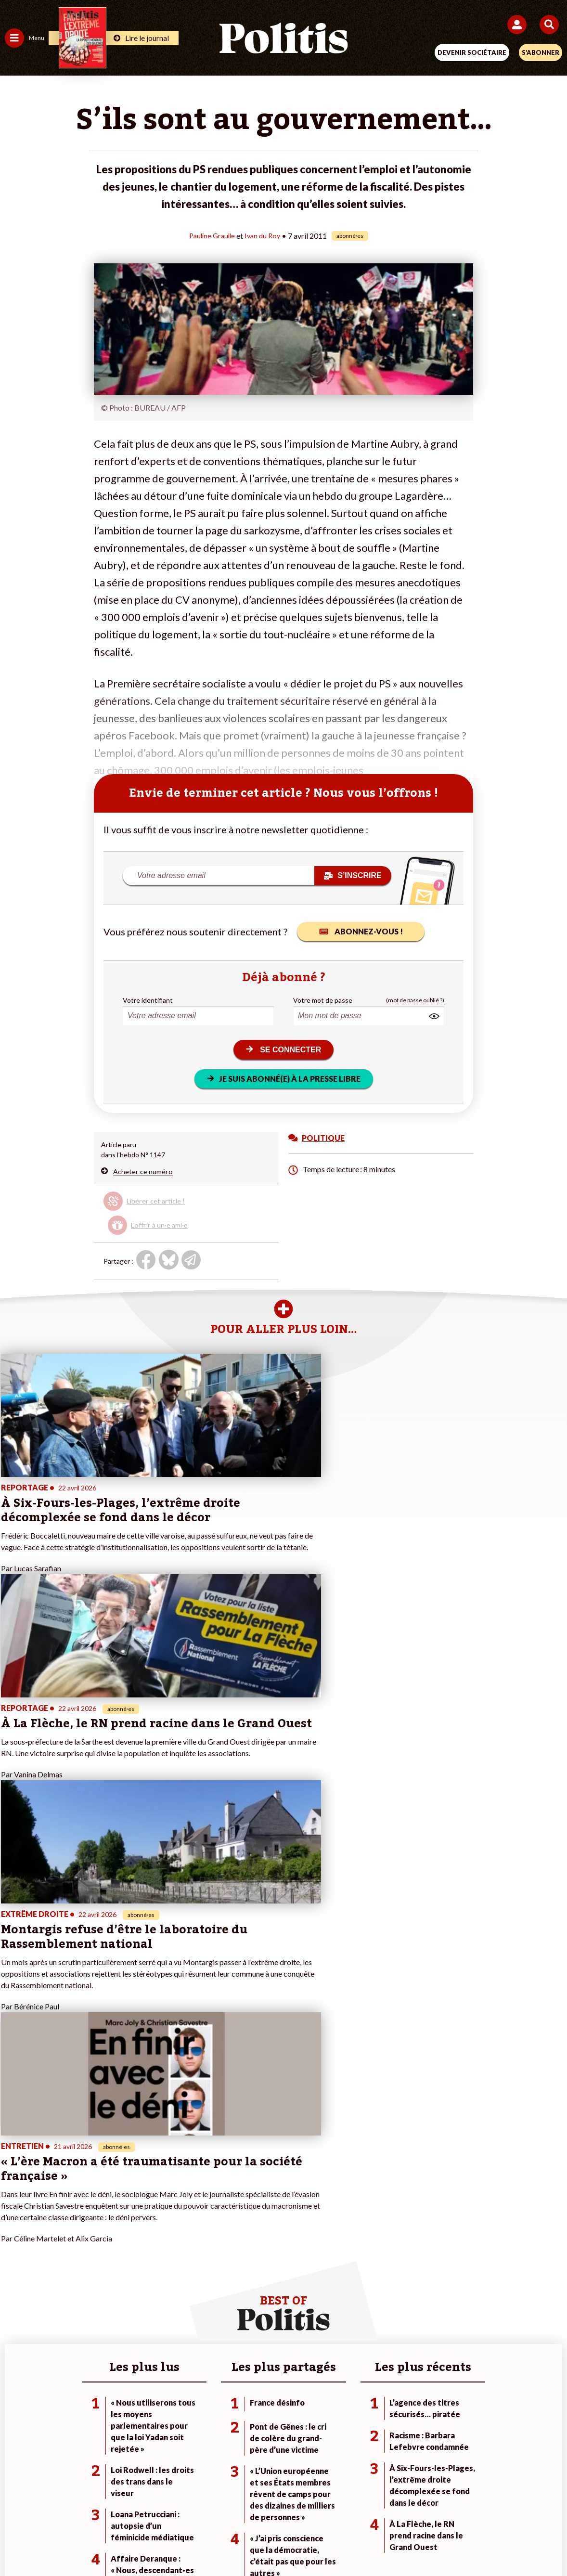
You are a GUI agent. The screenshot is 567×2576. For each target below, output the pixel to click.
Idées (13, 2240)
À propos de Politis (219, 2240)
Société (16, 2230)
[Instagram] (248, 2542)
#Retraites (393, 2230)
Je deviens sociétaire (222, 2209)
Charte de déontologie (216, 2508)
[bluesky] (188, 2542)
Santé (104, 2240)
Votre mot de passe (322, 1000)
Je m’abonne (209, 2219)
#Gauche (390, 2219)
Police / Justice (118, 2250)
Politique (18, 2209)
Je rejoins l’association (224, 2230)
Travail (105, 2209)
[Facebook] (157, 2542)
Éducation (110, 2230)
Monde (105, 2199)
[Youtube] (218, 2542)
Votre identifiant (148, 1000)
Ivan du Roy (264, 235)
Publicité (434, 2508)
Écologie (17, 2219)
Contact (84, 2508)
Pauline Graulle (211, 235)
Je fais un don (211, 2199)
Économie (110, 2219)
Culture (16, 2250)
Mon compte (210, 2250)
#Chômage (393, 2240)
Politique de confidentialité (362, 2508)
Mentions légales (138, 2508)
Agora (14, 2199)
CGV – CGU (285, 2508)
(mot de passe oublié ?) (415, 999)
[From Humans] (277, 2542)
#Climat (388, 2199)
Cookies (475, 2508)
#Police (388, 2209)
